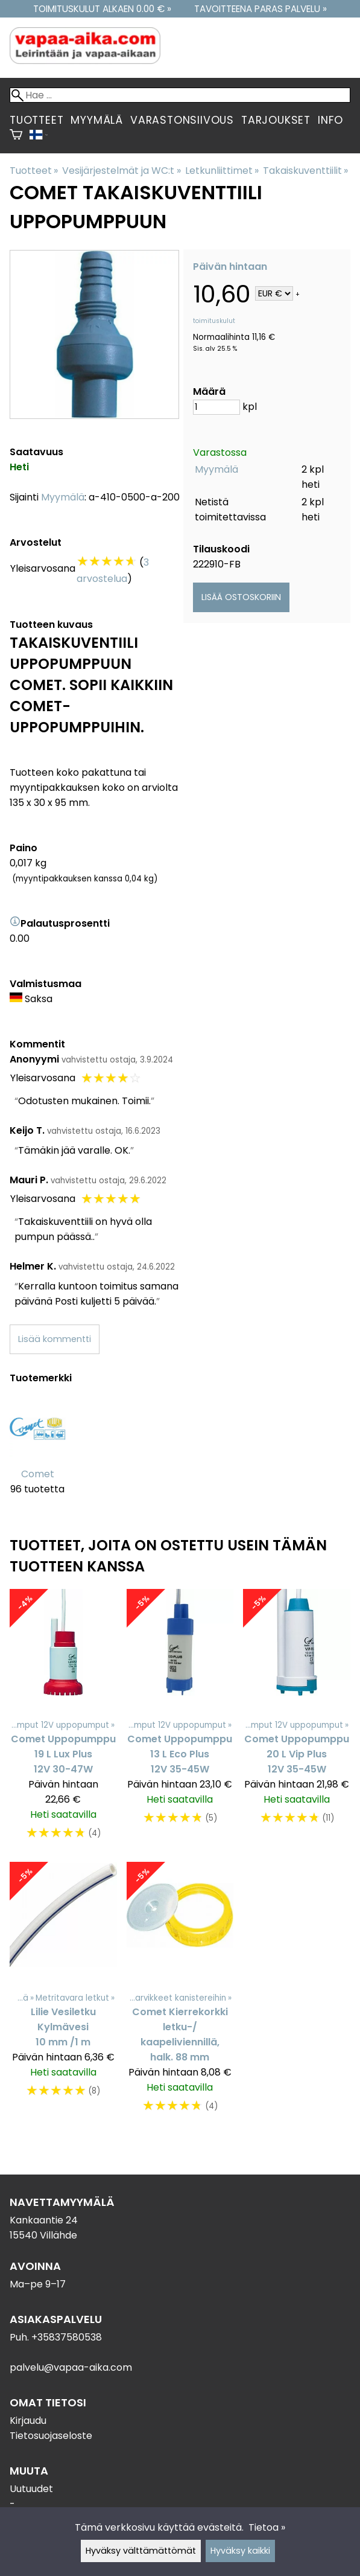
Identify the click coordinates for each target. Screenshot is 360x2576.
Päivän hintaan (230, 266)
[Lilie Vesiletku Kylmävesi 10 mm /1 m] (63, 1993)
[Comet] (38, 1455)
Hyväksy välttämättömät (141, 2551)
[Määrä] (216, 407)
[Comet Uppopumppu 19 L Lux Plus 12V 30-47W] (63, 1720)
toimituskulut (214, 320)
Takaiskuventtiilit (305, 170)
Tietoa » (266, 2527)
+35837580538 (66, 2337)
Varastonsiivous (182, 120)
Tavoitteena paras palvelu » (260, 8)
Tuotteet (36, 120)
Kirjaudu (28, 2420)
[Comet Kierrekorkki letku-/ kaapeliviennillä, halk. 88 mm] (180, 1993)
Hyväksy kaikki (240, 2551)
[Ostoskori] (16, 136)
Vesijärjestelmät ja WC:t (121, 170)
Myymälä (97, 120)
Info (330, 120)
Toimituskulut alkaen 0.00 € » (102, 8)
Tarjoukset (276, 120)
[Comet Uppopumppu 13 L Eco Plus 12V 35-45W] (180, 1720)
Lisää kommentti (54, 1339)
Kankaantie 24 (44, 2220)
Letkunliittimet (222, 170)
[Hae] (180, 95)
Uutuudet (31, 2489)
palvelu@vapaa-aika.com (71, 2367)
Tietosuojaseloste (51, 2436)
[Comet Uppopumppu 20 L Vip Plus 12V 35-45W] (296, 1720)
